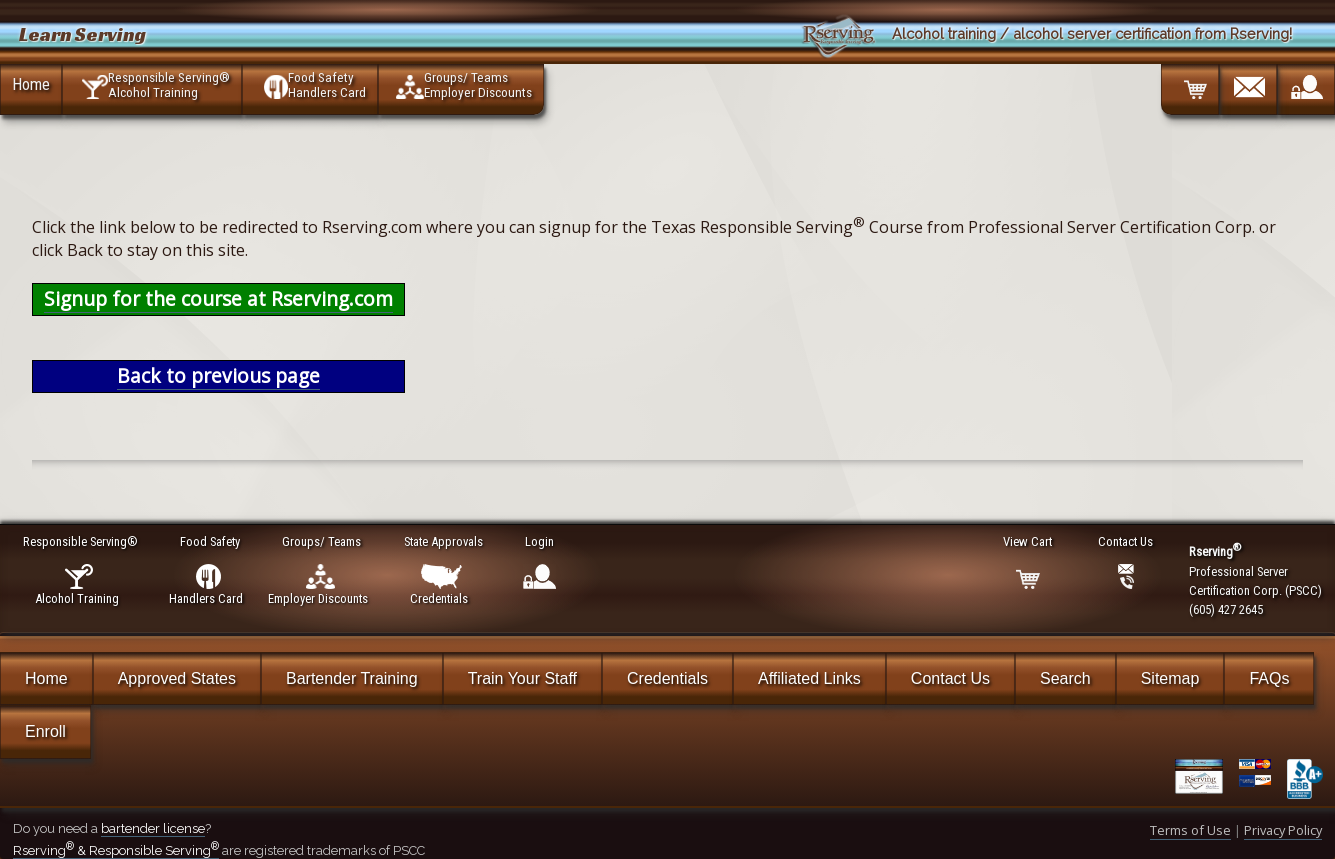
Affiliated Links (809, 678)
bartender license (153, 828)
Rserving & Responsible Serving (116, 850)
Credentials (667, 678)
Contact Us (950, 678)
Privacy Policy (1283, 830)
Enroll (45, 731)
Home (31, 84)
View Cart (1028, 541)
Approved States (177, 678)
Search (1065, 678)
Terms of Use (1190, 830)
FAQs (1269, 678)
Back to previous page (218, 375)
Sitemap (1170, 678)
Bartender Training (352, 678)
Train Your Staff (522, 678)
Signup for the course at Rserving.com (218, 298)
